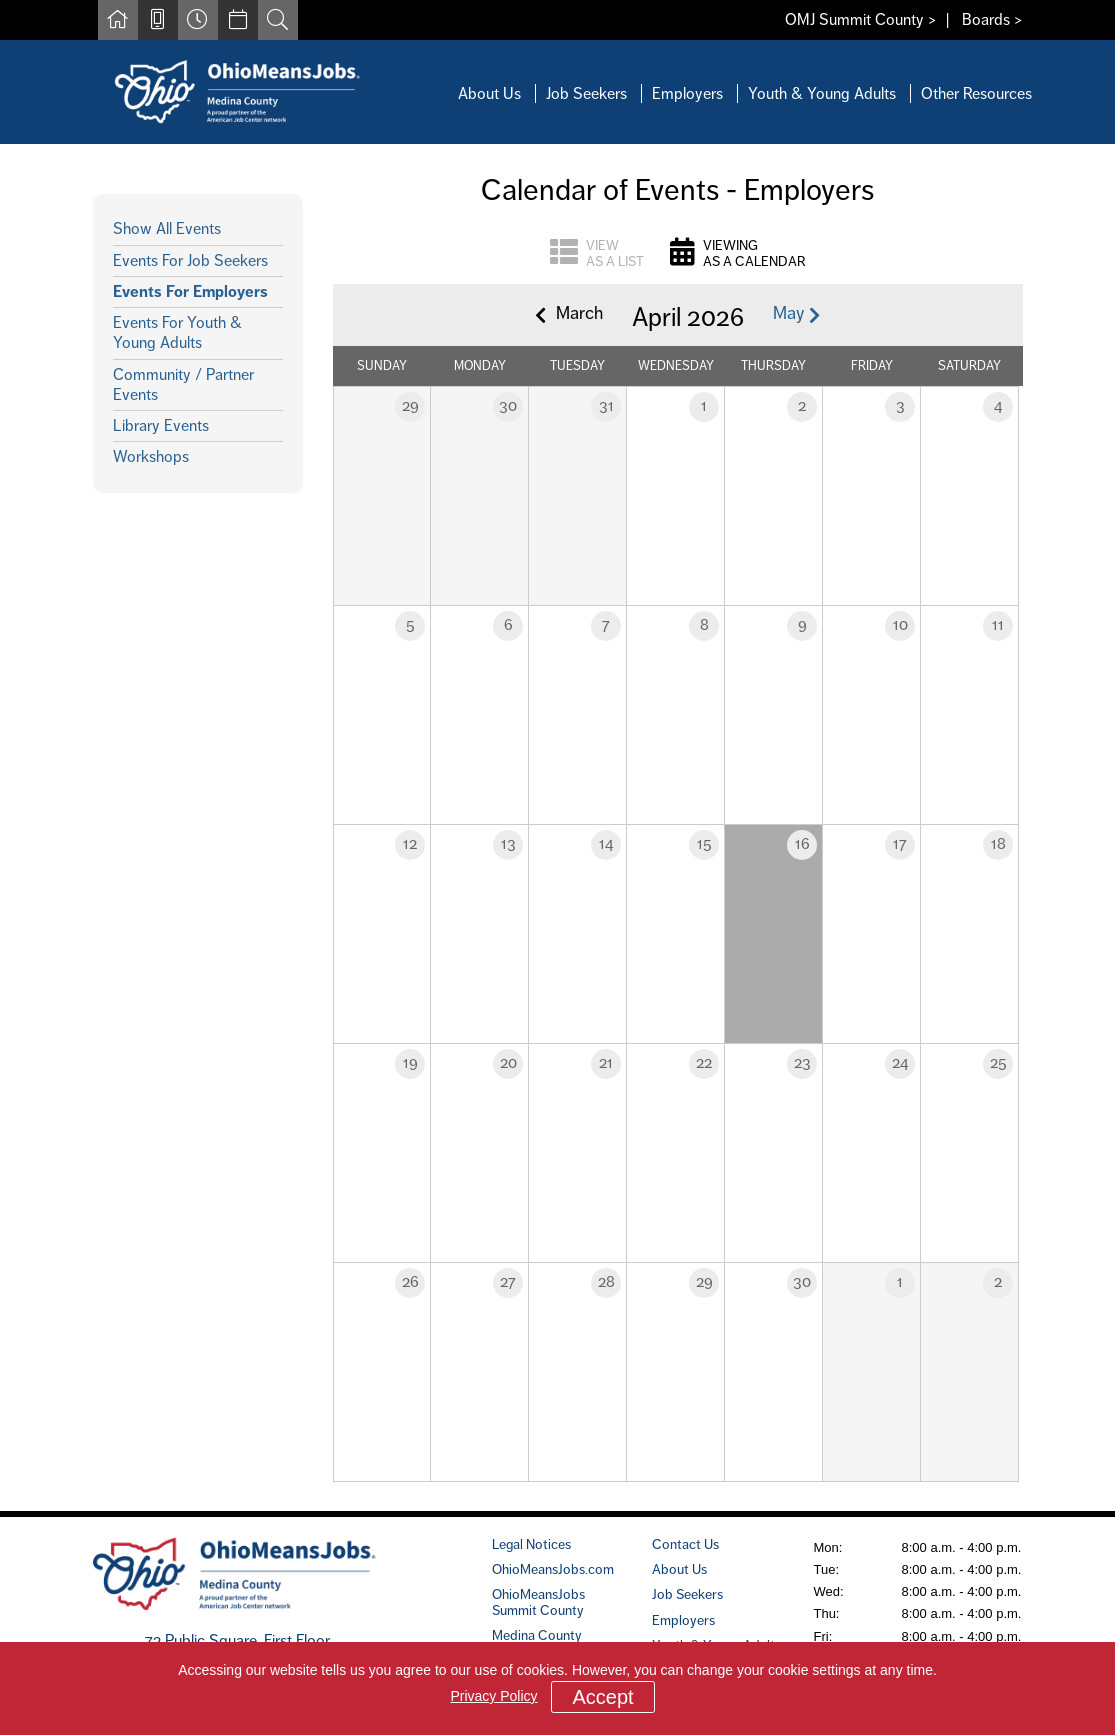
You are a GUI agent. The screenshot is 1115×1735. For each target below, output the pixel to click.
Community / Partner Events (183, 384)
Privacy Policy (493, 1696)
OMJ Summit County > (861, 19)
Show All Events (167, 228)
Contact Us (685, 1544)
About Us (489, 93)
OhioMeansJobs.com (553, 1569)
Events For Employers (190, 291)
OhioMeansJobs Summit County (538, 1601)
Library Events (161, 425)
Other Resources (976, 93)
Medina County (537, 1635)
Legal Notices (531, 1544)
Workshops (151, 456)
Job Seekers (586, 93)
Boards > (992, 19)
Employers (687, 93)
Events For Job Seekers (190, 260)
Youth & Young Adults (822, 93)
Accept (602, 1697)
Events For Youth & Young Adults (177, 332)
